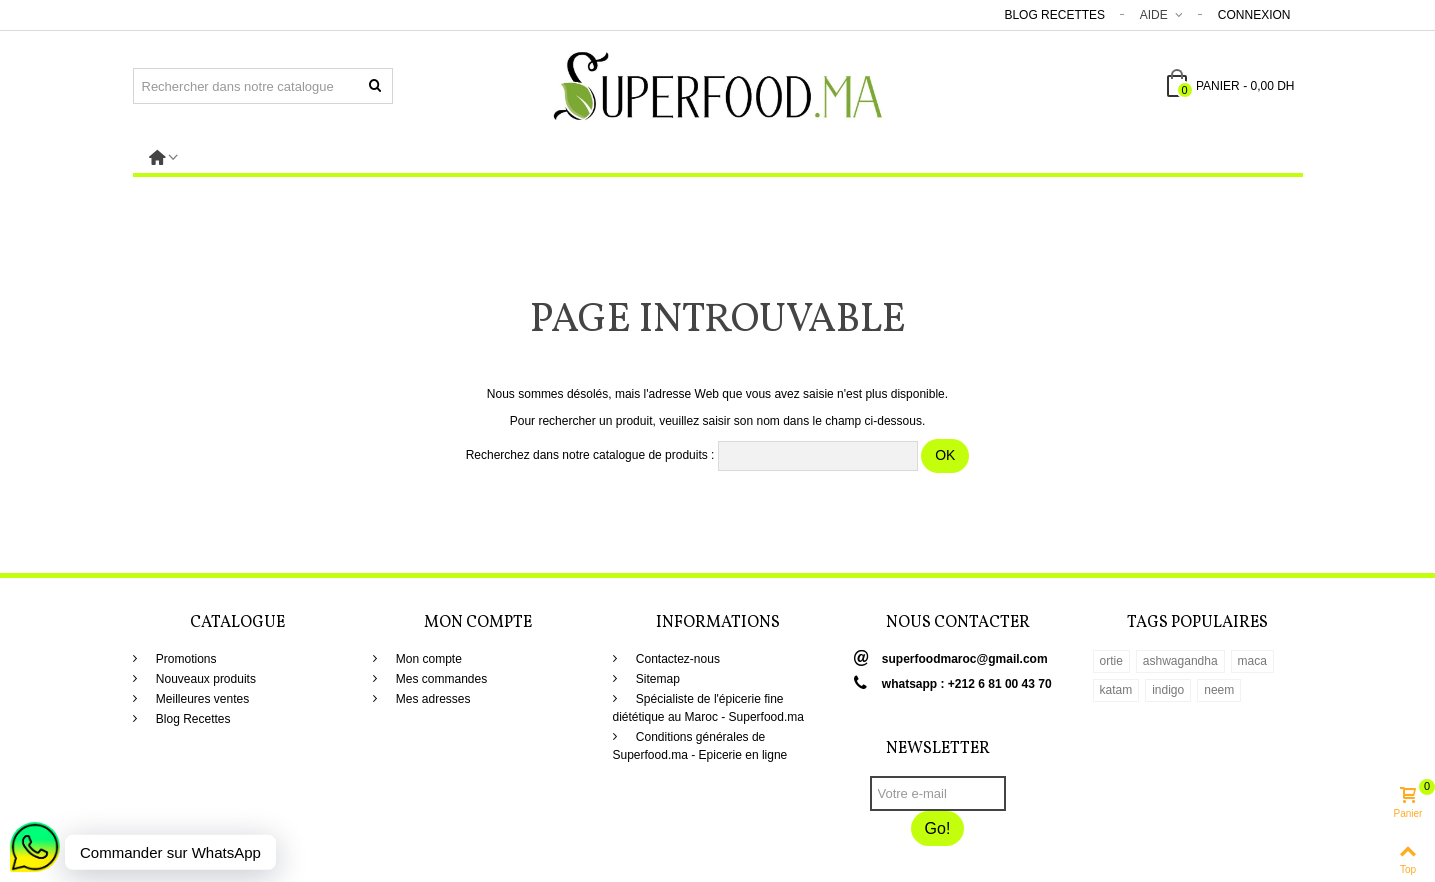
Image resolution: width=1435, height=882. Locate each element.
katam (1116, 690)
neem (1219, 690)
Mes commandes (440, 679)
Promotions (185, 659)
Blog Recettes (1054, 15)
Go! (938, 828)
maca (1252, 661)
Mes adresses (432, 699)
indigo (1168, 690)
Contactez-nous (676, 659)
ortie (1111, 661)
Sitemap (656, 679)
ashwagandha (1180, 661)
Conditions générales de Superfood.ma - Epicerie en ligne (700, 746)
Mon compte (427, 659)
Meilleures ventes (201, 699)
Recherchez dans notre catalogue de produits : (590, 455)
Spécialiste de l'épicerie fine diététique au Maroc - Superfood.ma (708, 708)
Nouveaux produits (204, 679)
